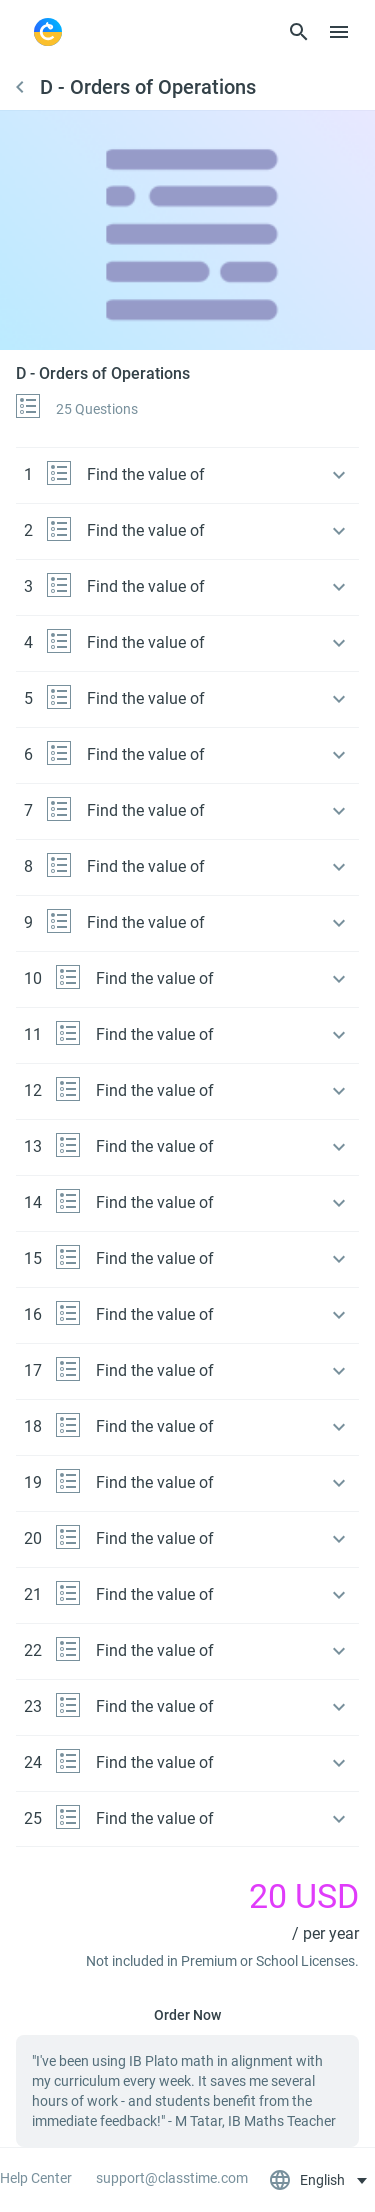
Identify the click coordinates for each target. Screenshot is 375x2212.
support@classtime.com (172, 2178)
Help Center (36, 2178)
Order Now (187, 2015)
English (308, 2180)
